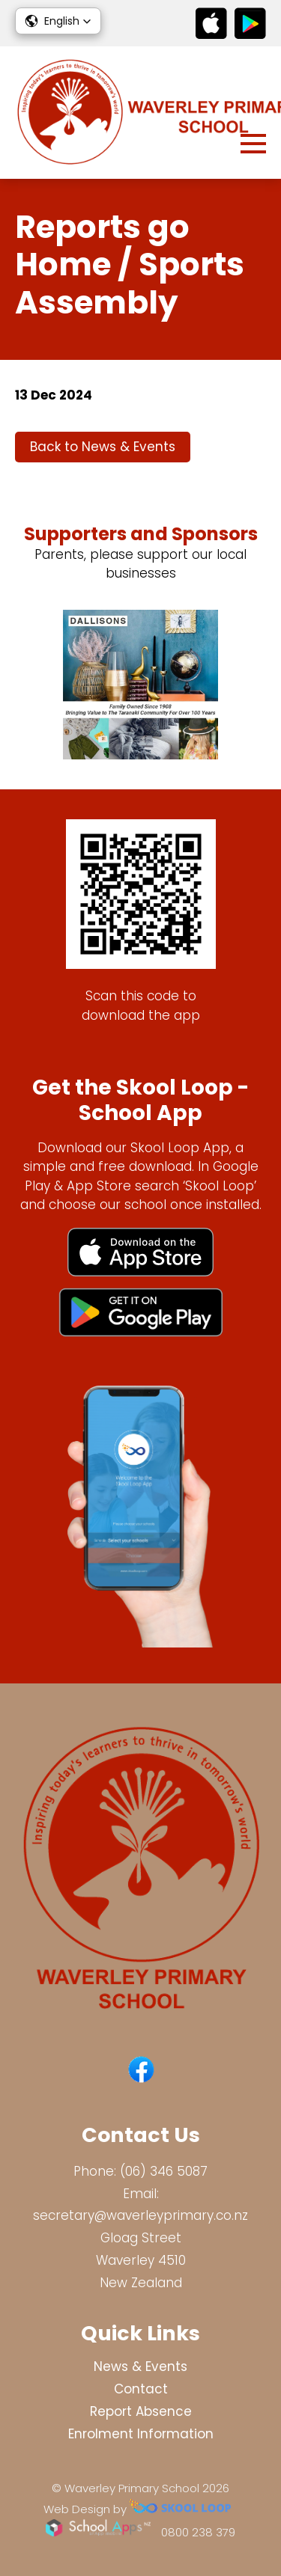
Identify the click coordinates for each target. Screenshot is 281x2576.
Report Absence (141, 2411)
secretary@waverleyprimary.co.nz (140, 2215)
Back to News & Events (102, 447)
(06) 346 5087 (164, 2171)
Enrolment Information (141, 2434)
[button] (58, 21)
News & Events (140, 2366)
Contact (141, 2389)
